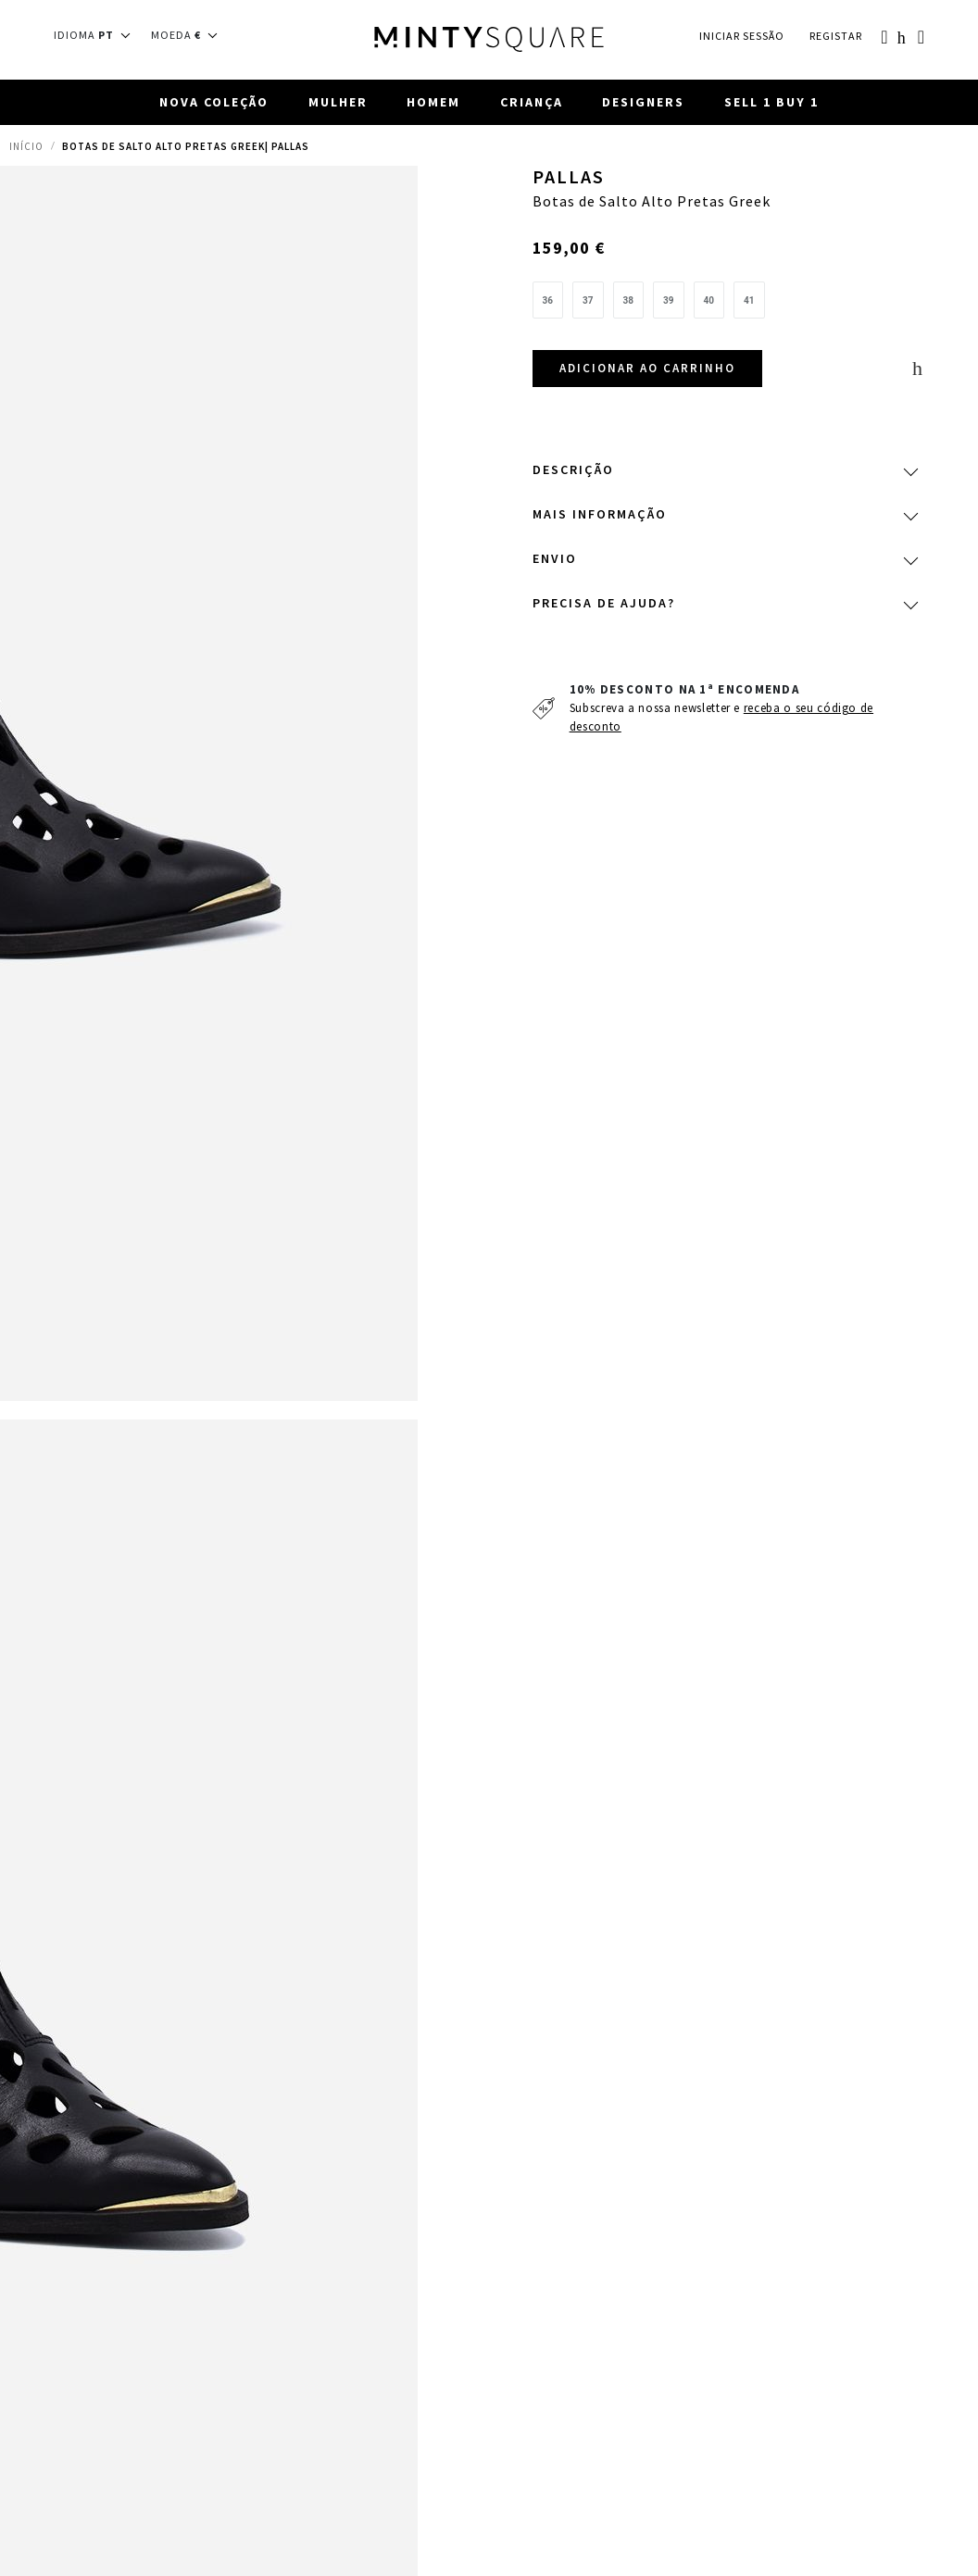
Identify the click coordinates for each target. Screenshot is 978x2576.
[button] (98, 35)
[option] (548, 300)
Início (26, 146)
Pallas (569, 177)
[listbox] (724, 304)
